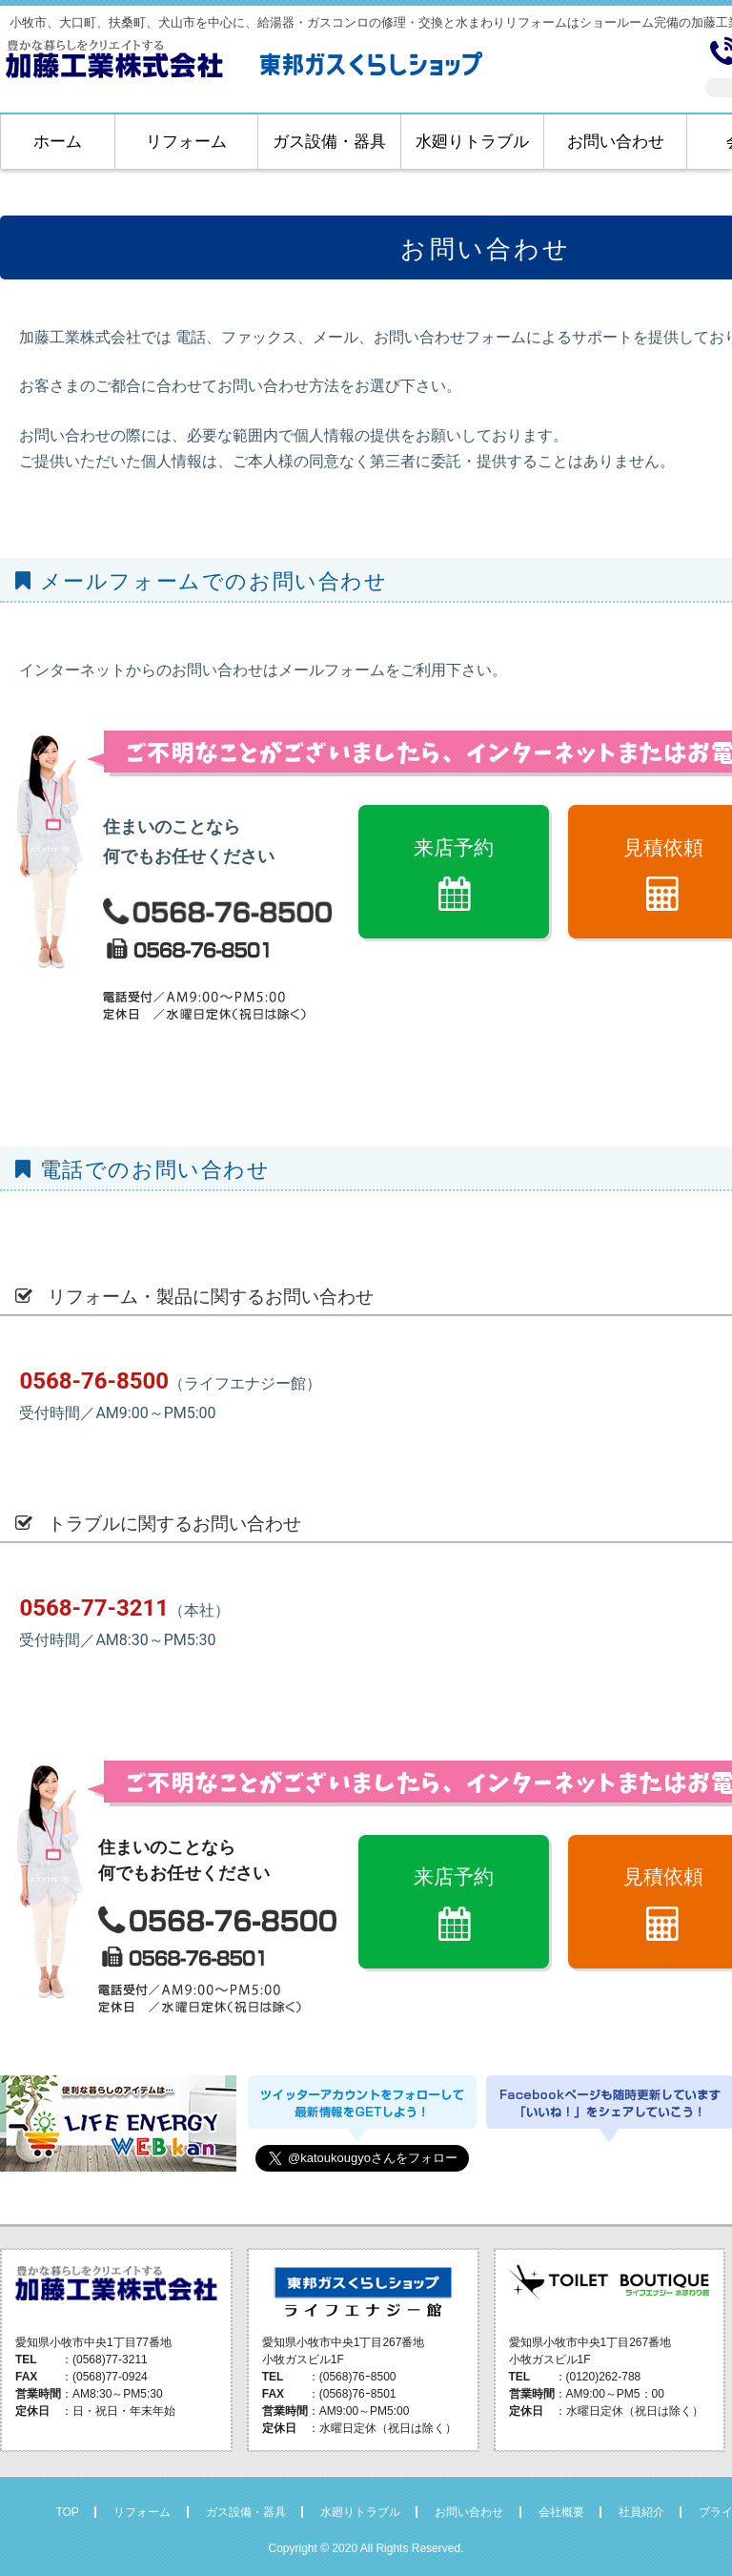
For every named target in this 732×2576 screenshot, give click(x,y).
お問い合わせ (615, 142)
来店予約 (454, 847)
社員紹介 (641, 2512)
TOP (66, 2512)
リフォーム (186, 142)
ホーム (57, 142)
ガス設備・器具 (329, 142)
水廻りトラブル (472, 142)
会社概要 (561, 2512)
